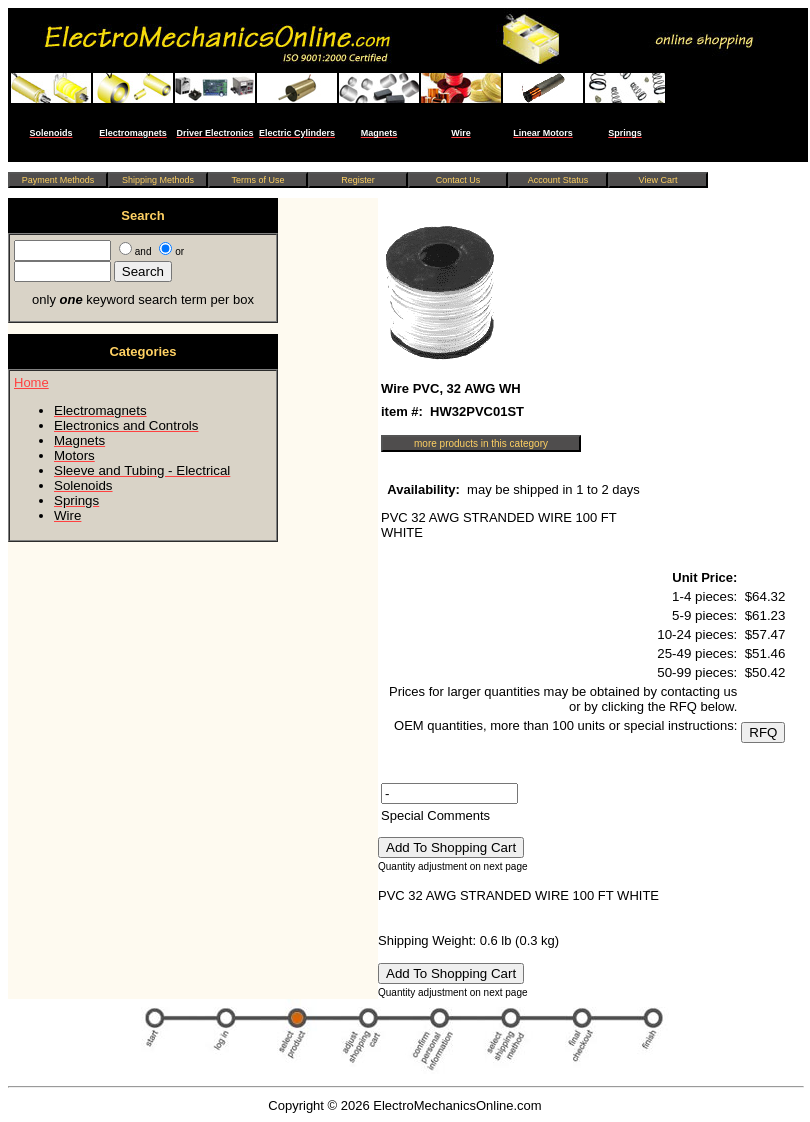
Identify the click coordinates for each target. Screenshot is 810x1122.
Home (31, 382)
